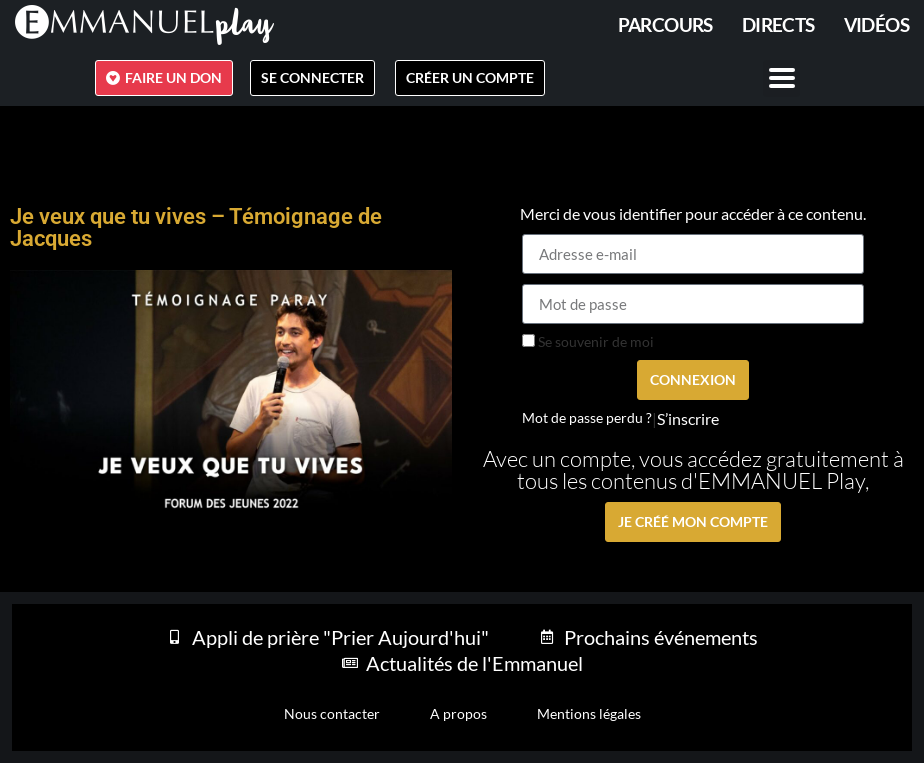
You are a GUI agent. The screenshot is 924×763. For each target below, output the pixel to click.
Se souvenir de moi (588, 342)
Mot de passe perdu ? (587, 418)
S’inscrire (688, 419)
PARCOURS (665, 24)
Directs (778, 24)
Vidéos (876, 24)
